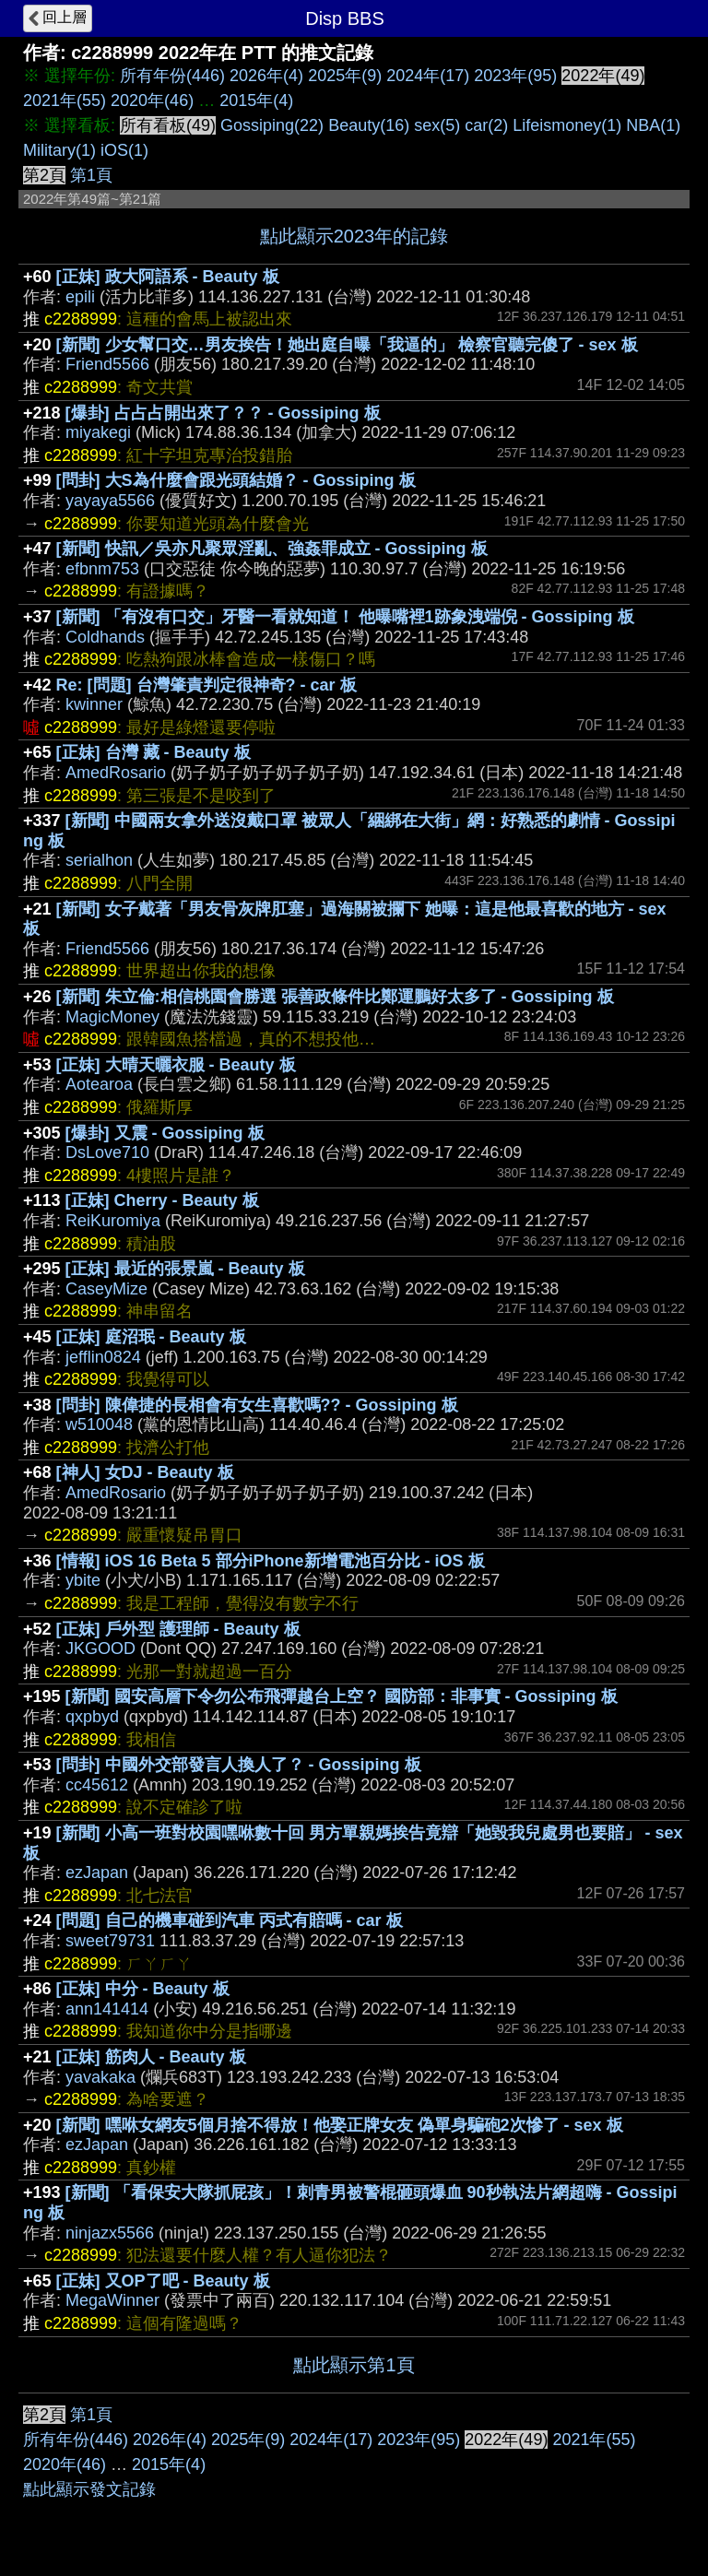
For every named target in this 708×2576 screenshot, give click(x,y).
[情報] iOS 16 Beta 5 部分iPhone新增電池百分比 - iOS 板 (270, 1561)
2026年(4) (266, 75)
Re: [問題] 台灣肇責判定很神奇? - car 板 (206, 685)
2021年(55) (64, 100)
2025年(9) (345, 75)
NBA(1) (653, 125)
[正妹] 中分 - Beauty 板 (143, 1988)
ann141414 (106, 2009)
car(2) (486, 125)
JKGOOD (100, 1648)
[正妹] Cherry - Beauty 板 (162, 1200)
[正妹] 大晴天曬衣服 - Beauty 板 (176, 1065)
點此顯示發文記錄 (89, 2489)
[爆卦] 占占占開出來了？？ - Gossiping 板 (223, 413)
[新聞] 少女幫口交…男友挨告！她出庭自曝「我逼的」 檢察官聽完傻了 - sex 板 (347, 345)
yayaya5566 (110, 500)
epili (80, 297)
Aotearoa (99, 1084)
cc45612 (96, 1785)
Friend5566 (107, 364)
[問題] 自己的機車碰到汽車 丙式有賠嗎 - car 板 (229, 1920)
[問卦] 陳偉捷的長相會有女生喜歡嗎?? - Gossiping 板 (257, 1405)
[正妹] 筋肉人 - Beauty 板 (151, 2057)
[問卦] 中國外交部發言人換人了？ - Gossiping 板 (238, 1764)
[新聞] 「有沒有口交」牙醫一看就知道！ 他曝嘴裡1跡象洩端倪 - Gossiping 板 (345, 617)
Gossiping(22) (272, 125)
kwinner (94, 704)
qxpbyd (92, 1716)
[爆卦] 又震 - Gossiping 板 (165, 1133)
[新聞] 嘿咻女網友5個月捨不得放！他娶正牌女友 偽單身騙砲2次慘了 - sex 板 (339, 2125)
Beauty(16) (368, 125)
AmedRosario (115, 772)
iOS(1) (124, 150)
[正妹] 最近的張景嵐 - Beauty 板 (185, 1268)
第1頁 (91, 175)
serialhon (99, 860)
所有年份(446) (172, 75)
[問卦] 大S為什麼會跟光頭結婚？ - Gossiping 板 (236, 480)
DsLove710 (107, 1152)
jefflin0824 (103, 1357)
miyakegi (98, 432)
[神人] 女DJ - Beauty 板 (145, 1472)
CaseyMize (106, 1289)
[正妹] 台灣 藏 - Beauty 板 (153, 752)
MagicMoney (112, 1017)
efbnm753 (102, 569)
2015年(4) (256, 100)
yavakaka (100, 2077)
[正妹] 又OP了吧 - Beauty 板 (163, 2281)
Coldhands (105, 637)
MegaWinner (112, 2300)
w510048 (99, 1424)
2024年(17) (427, 75)
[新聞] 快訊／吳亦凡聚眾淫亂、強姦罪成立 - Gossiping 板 (272, 548)
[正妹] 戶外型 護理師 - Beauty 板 (178, 1629)
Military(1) (59, 150)
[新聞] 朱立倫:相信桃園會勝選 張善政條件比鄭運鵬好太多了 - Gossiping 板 (335, 996)
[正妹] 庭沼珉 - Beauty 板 (151, 1337)
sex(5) (437, 125)
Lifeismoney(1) (567, 125)
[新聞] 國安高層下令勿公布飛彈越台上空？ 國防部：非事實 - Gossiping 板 (341, 1696)
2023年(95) (515, 75)
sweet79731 (110, 1941)
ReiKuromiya (112, 1220)
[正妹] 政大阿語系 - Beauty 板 (167, 276)
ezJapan (96, 1872)
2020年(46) (152, 100)
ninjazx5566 (109, 2233)
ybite (82, 1580)
